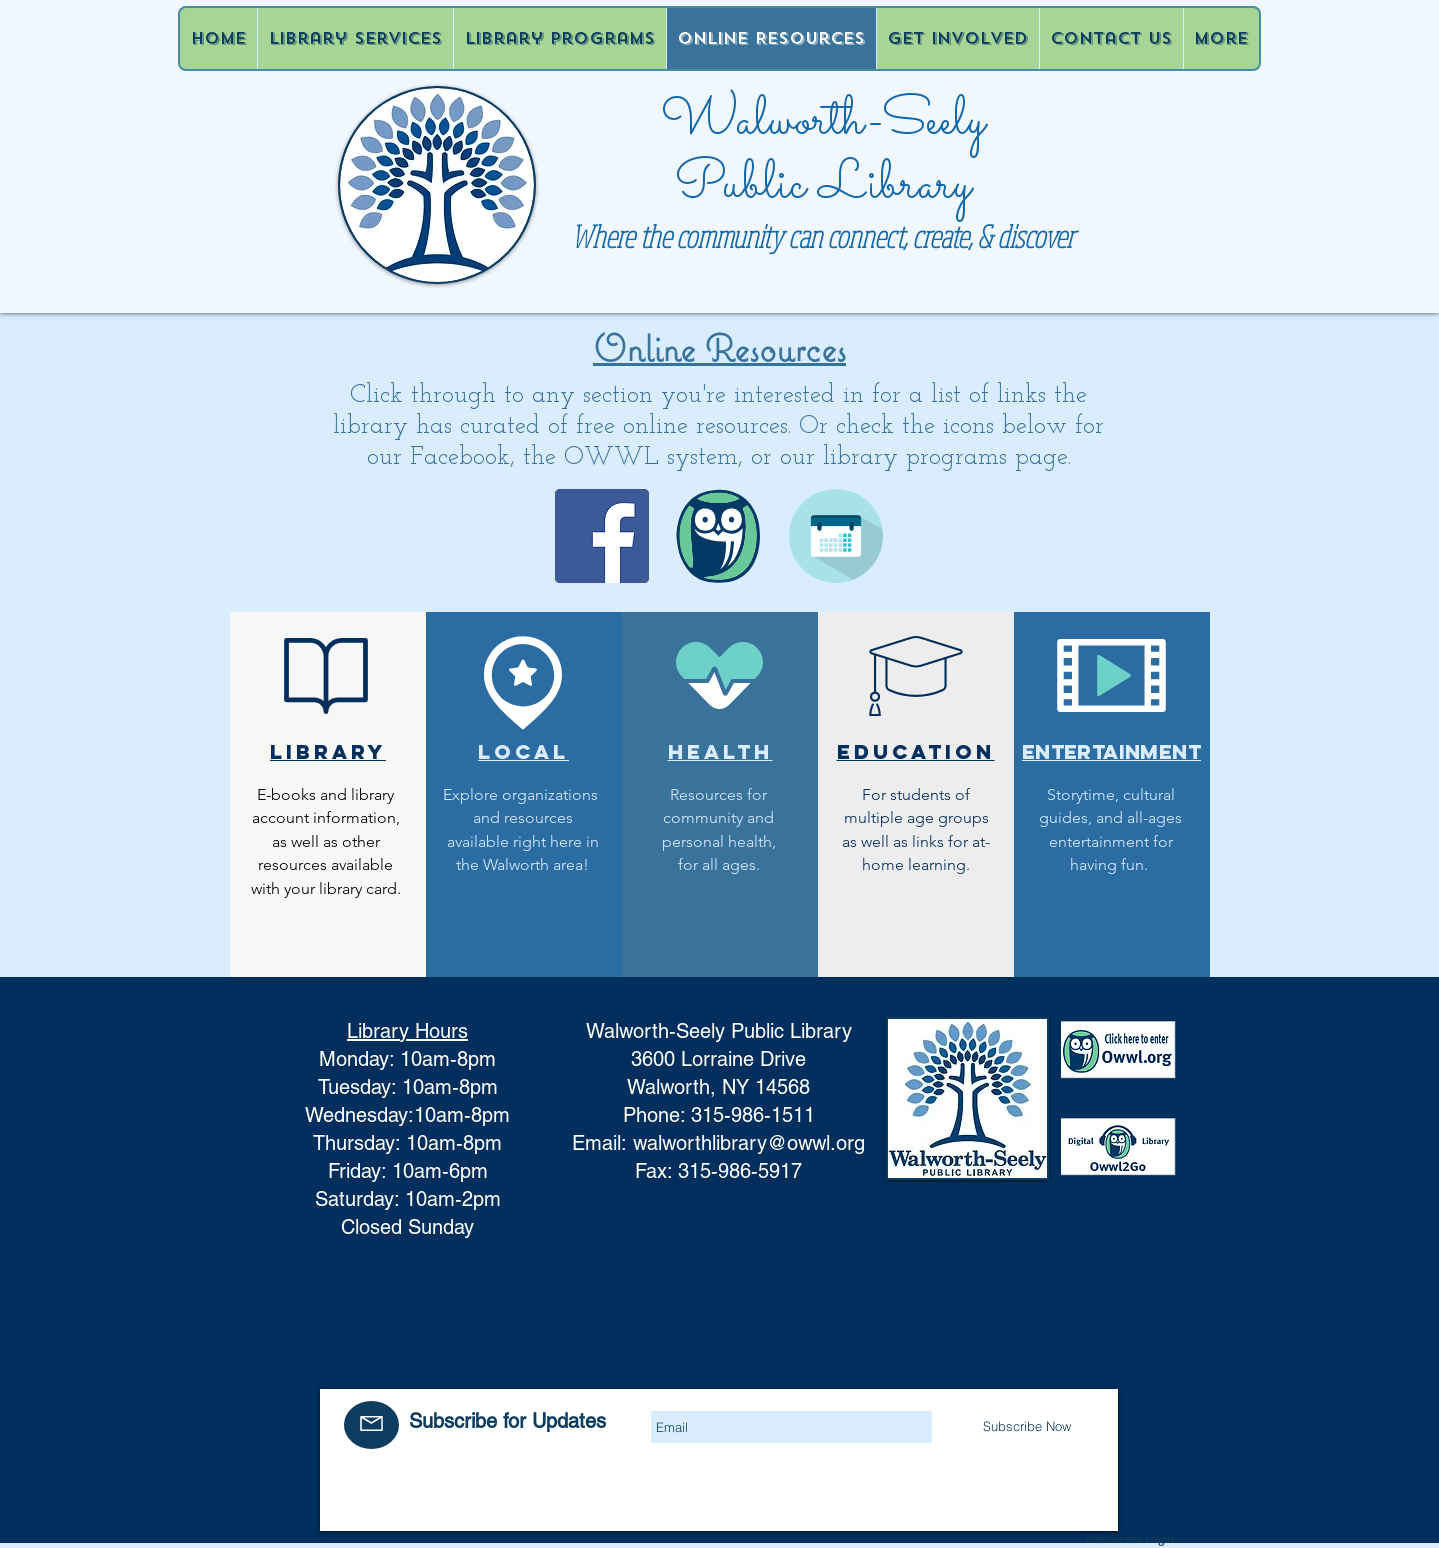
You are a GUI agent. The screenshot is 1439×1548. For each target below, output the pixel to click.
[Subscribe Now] (1027, 1426)
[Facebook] (602, 536)
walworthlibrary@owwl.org (749, 1143)
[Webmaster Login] (1130, 1539)
